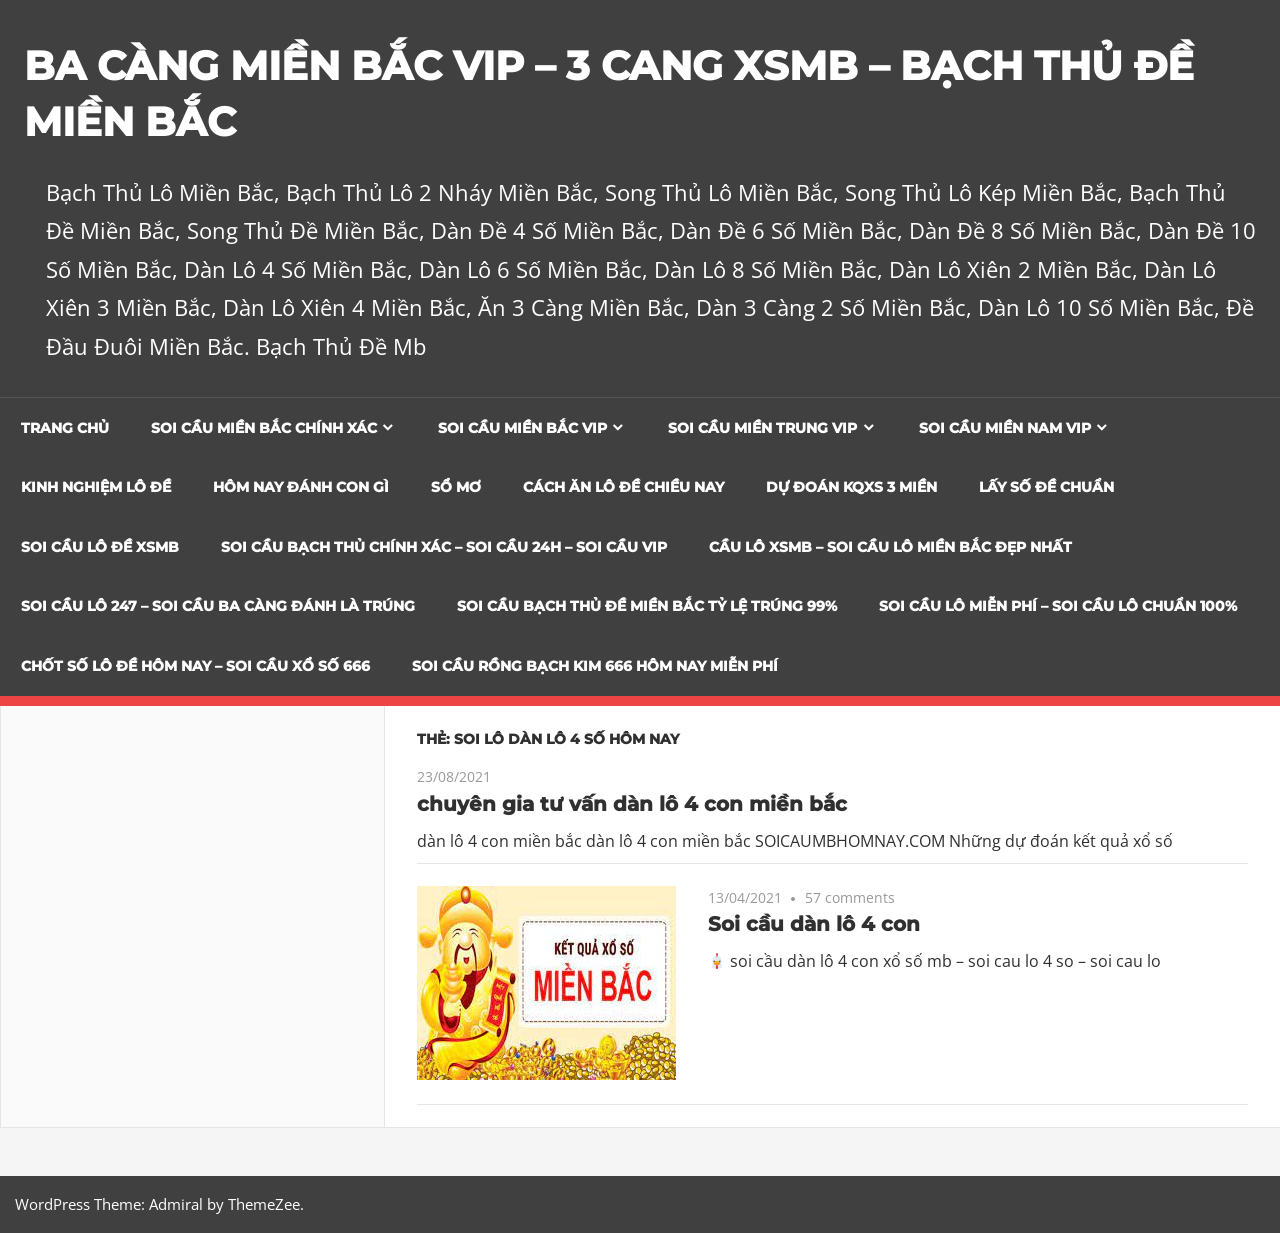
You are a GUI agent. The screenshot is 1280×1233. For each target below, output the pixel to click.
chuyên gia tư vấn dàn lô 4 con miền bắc (632, 804)
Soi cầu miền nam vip (1005, 428)
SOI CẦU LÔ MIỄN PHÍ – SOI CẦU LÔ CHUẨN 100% (1058, 606)
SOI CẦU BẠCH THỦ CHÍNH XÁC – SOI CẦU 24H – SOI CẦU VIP (444, 547)
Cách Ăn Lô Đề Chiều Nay (623, 487)
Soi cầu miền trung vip (762, 428)
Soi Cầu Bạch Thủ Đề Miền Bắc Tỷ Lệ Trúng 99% (647, 606)
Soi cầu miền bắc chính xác (264, 428)
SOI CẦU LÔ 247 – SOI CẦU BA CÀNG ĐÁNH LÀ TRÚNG (218, 606)
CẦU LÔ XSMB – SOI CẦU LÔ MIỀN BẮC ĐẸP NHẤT (890, 547)
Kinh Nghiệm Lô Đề (96, 487)
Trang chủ (65, 428)
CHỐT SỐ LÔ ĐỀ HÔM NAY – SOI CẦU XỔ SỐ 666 (195, 666)
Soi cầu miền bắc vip (522, 428)
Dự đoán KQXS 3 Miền (851, 487)
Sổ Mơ (456, 487)
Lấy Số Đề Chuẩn (1046, 487)
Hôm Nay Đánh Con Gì (301, 487)
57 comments (850, 897)
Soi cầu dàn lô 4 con (814, 924)
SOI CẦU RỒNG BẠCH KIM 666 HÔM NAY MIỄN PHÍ (595, 666)
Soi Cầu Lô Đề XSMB (100, 547)
